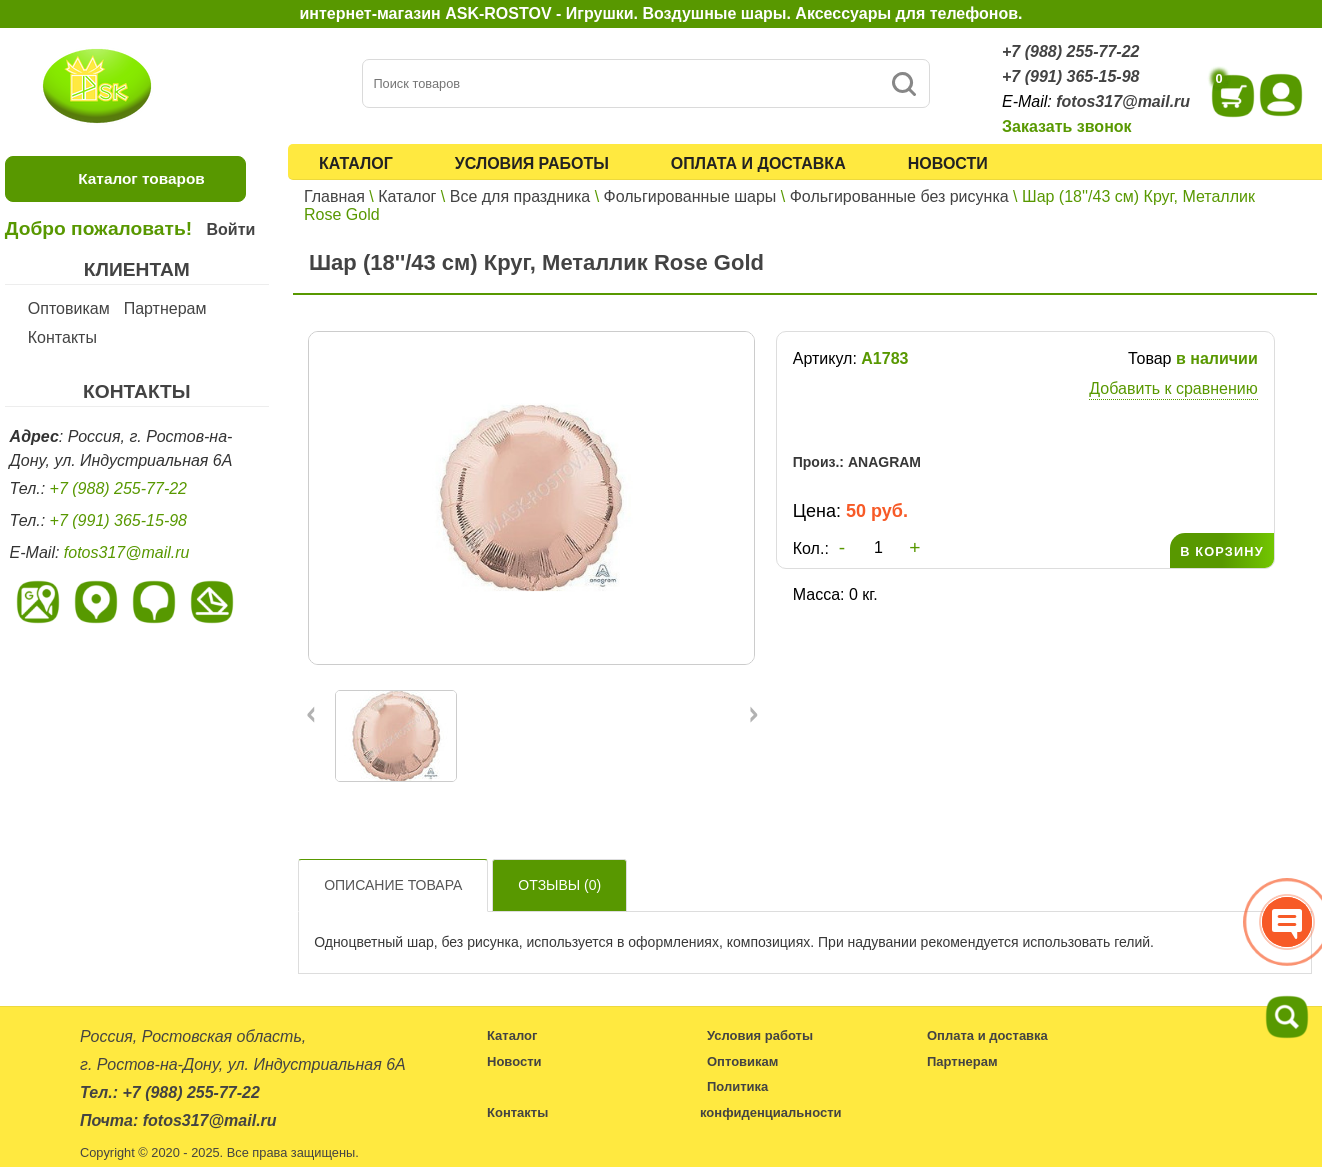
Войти (230, 229)
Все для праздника (520, 196)
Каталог (356, 163)
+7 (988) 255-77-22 (1070, 51)
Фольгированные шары (690, 196)
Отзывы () (559, 885)
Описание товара (393, 885)
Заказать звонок (1067, 126)
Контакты (62, 337)
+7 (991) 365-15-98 (1070, 76)
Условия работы (532, 163)
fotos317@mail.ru (1123, 101)
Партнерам (165, 308)
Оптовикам (69, 308)
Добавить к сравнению (1173, 388)
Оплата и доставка (758, 163)
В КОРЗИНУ (1221, 551)
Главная (334, 196)
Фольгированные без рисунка (899, 196)
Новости (948, 163)
